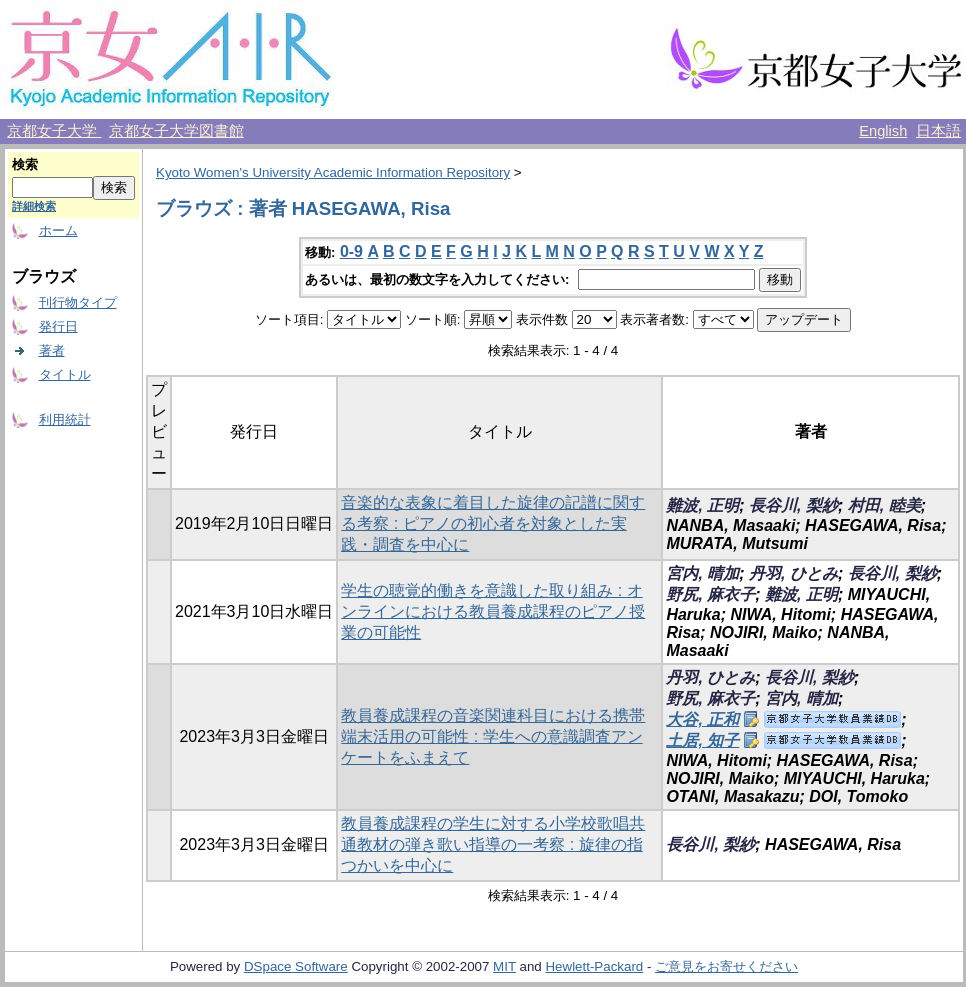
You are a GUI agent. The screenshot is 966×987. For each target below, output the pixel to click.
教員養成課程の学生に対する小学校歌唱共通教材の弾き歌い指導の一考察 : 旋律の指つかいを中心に (493, 844)
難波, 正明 (702, 505)
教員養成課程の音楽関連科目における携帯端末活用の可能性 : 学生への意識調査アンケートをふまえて (493, 736)
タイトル (65, 374)
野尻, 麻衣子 (710, 594)
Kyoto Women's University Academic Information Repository (333, 172)
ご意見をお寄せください (726, 966)
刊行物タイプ (78, 302)
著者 (52, 350)
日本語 (938, 131)
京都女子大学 (54, 131)
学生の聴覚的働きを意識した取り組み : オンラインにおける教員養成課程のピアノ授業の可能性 (493, 611)
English (883, 131)
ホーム (58, 230)
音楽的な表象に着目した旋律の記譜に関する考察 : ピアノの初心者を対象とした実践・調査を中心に (493, 523)
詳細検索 (34, 206)
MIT (504, 966)
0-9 (351, 251)
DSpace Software (296, 966)
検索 (25, 164)
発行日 (58, 326)
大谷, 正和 (702, 719)
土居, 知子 (702, 740)
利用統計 (65, 419)
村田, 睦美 (884, 505)
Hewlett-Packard (594, 966)
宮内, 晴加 (702, 573)
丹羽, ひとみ (793, 573)
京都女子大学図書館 (176, 131)
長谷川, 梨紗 (793, 505)
